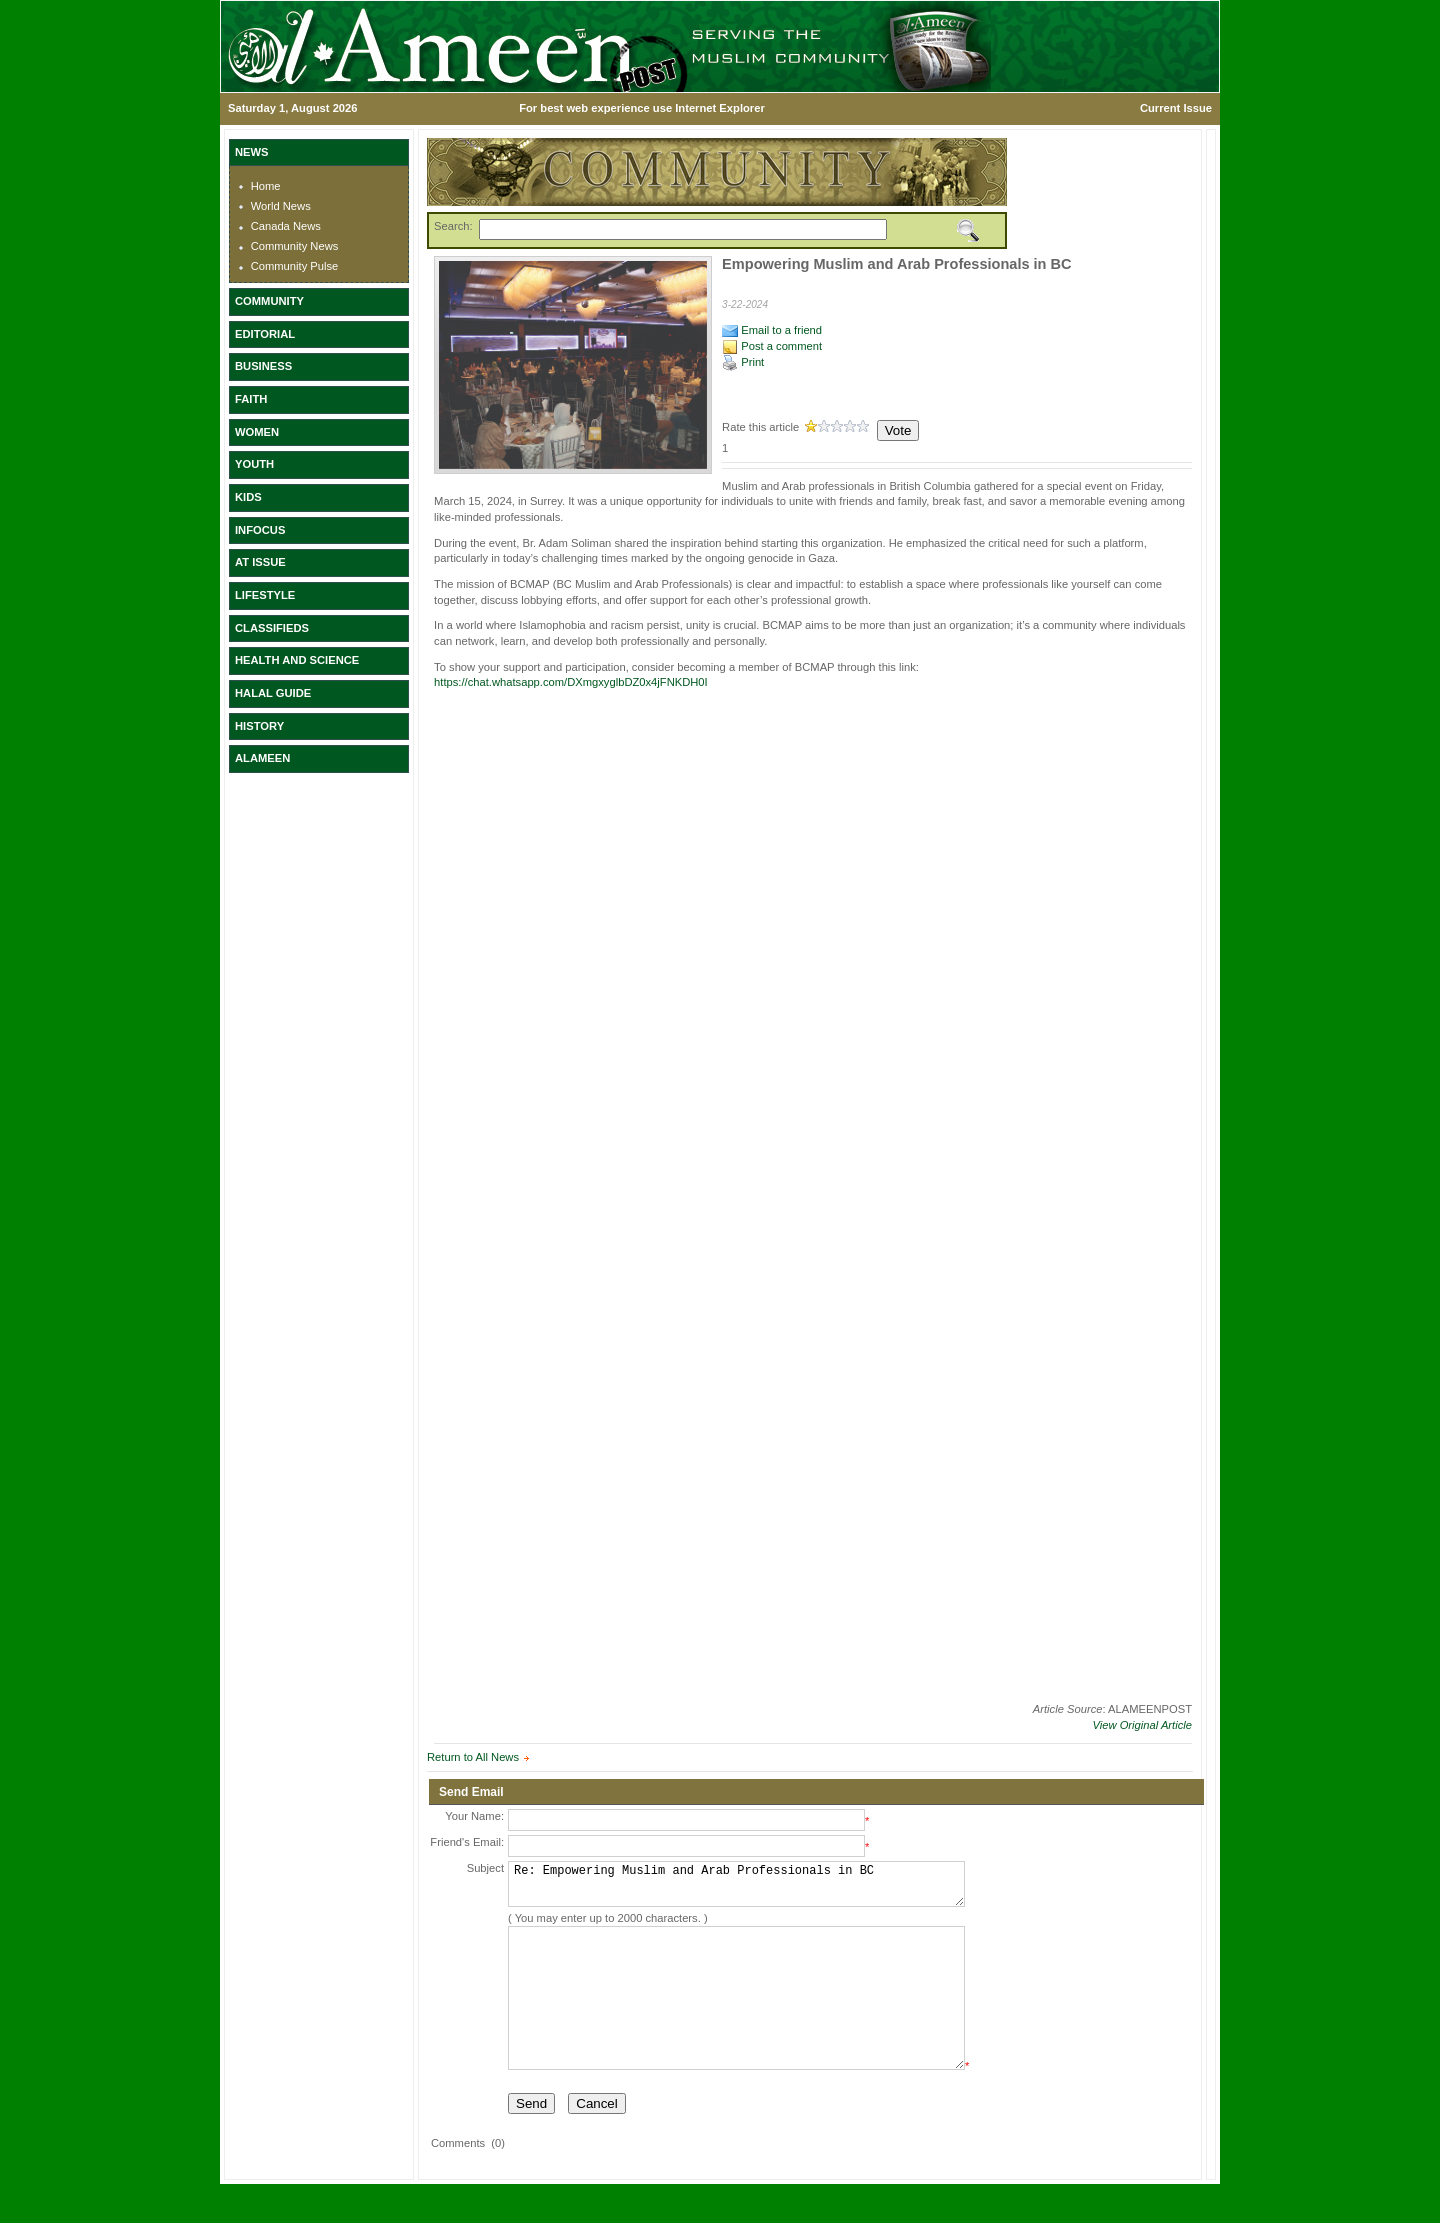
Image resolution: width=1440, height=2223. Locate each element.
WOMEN (257, 432)
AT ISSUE (260, 562)
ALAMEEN (262, 758)
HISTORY (259, 726)
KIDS (248, 497)
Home (266, 186)
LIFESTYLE (265, 595)
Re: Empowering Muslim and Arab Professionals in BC (736, 1888)
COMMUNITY (269, 301)
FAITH (251, 399)
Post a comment (772, 346)
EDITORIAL (265, 334)
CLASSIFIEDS (272, 628)
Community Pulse (295, 266)
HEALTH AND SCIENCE (297, 660)
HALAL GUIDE (273, 693)
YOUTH (254, 464)
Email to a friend (772, 330)
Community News (295, 246)
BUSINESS (263, 366)
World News (281, 206)
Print (743, 362)
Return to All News (473, 1757)
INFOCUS (260, 530)
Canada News (286, 226)
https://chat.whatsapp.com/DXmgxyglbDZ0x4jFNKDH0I (571, 682)
